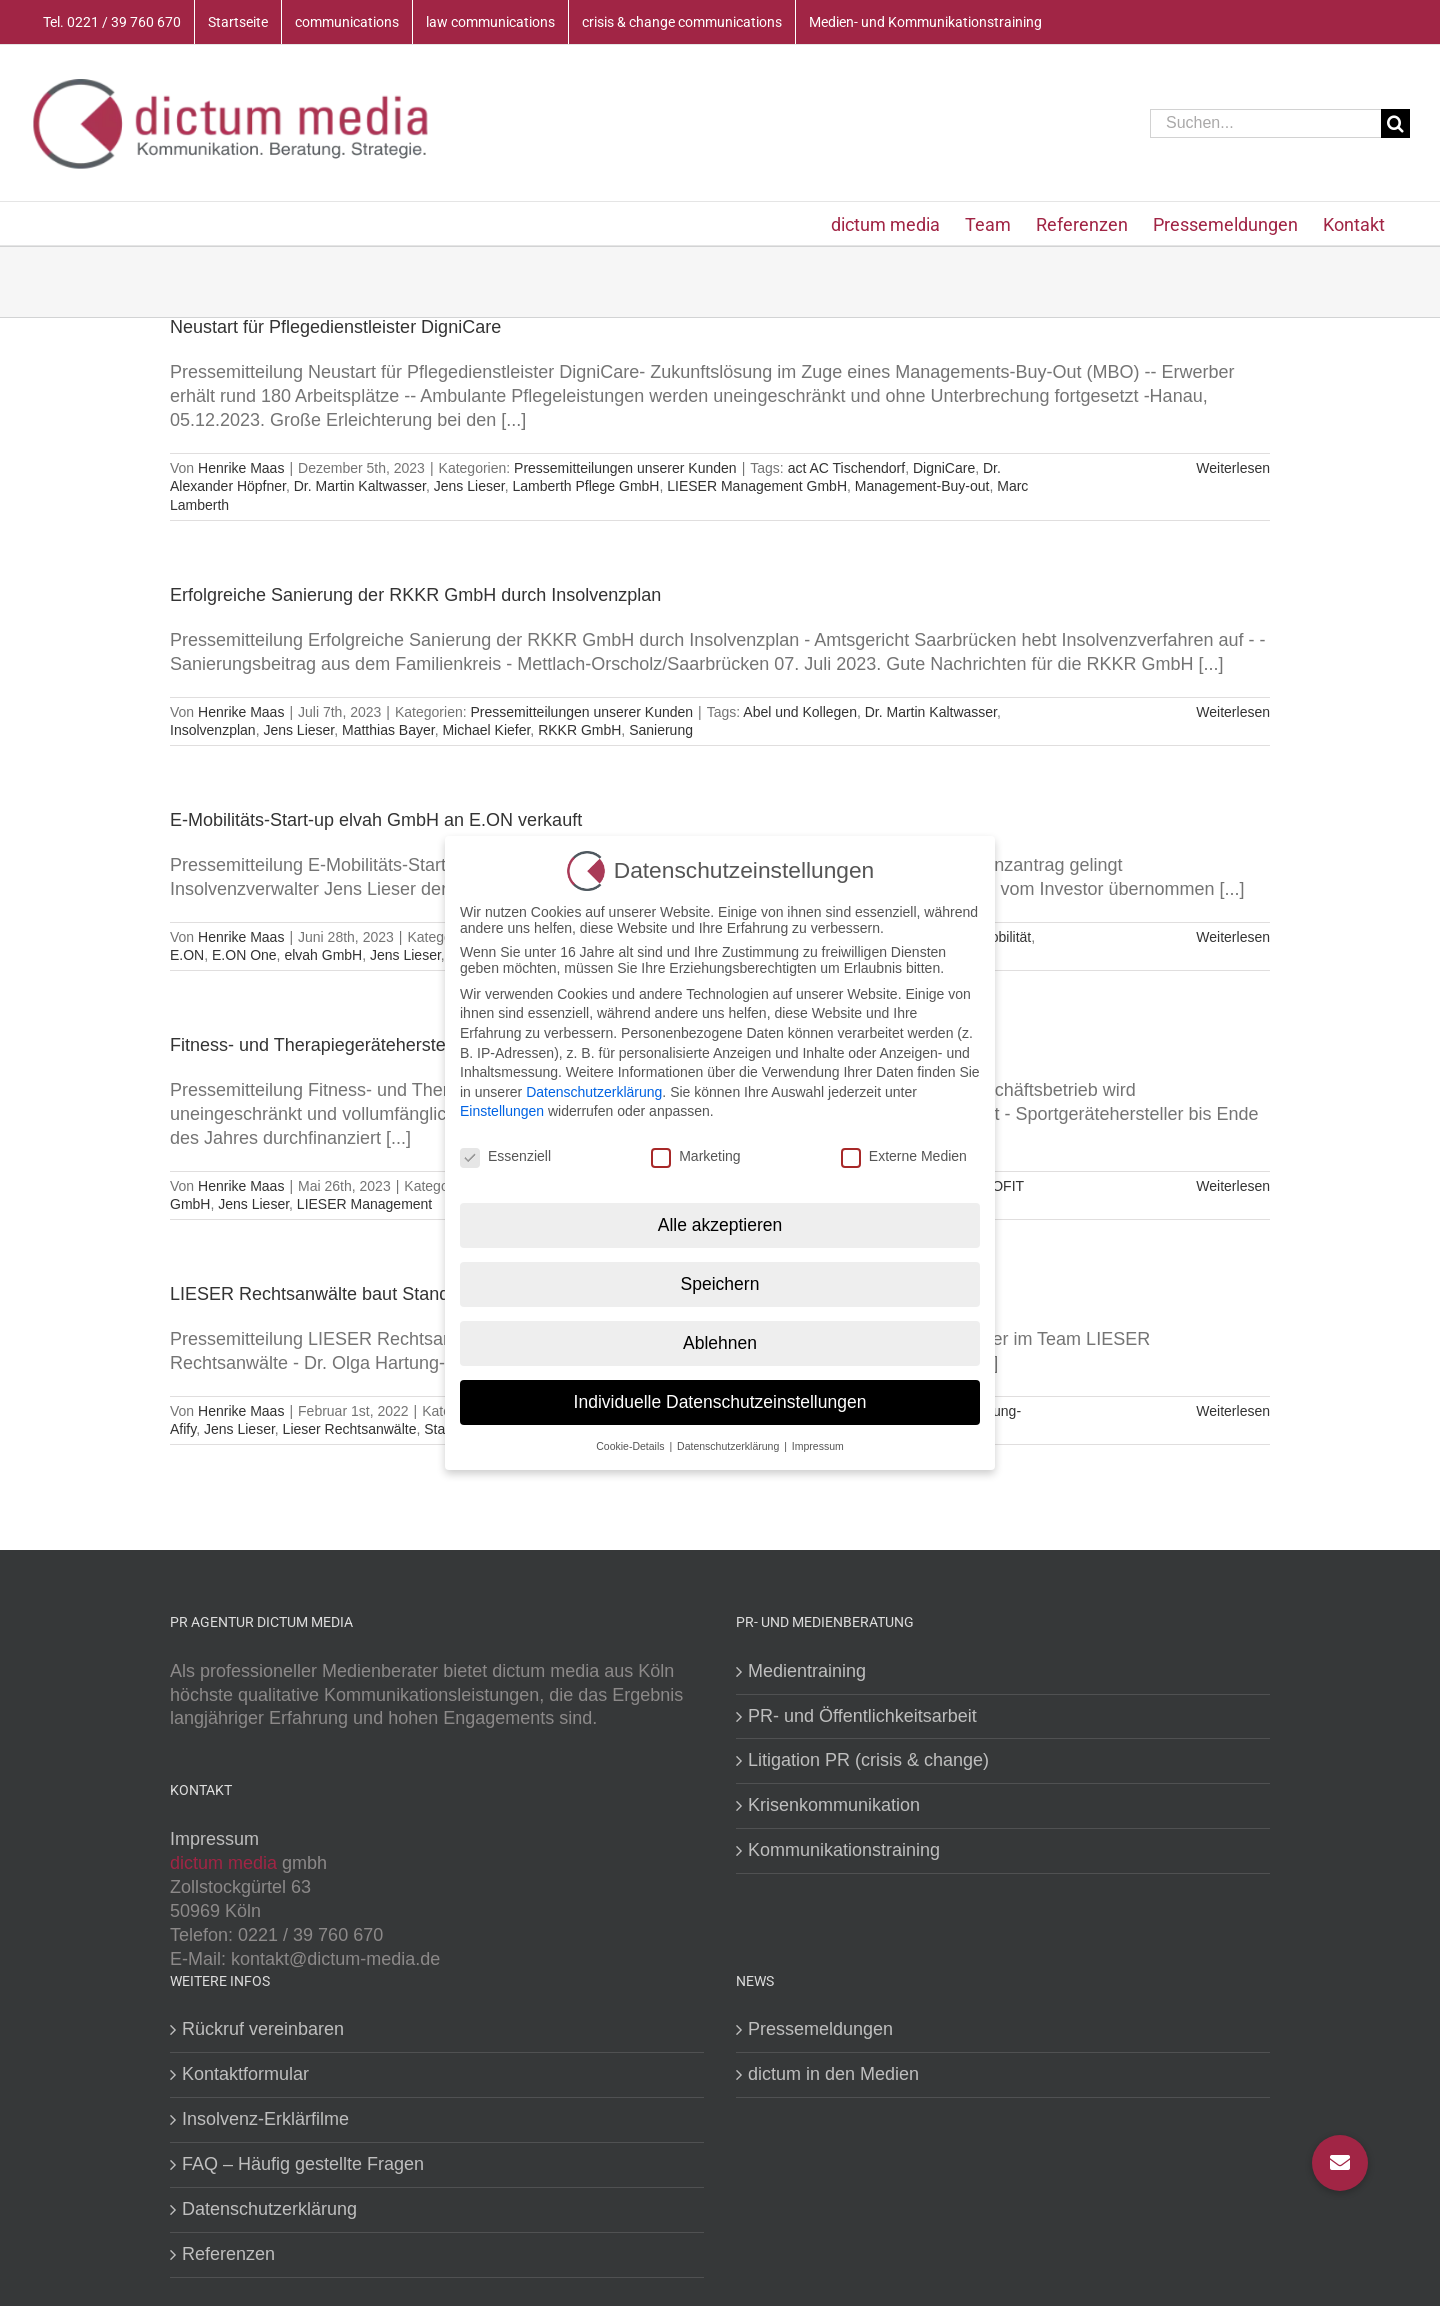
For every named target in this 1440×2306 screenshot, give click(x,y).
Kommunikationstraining (844, 1850)
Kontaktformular (245, 2074)
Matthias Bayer (388, 730)
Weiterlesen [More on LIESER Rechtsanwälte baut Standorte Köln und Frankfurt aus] (1233, 1411)
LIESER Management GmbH (757, 486)
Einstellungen (502, 1109)
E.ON (187, 955)
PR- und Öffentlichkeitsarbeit (862, 1716)
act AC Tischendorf (847, 468)
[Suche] (1395, 123)
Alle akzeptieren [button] (720, 1222)
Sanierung (661, 730)
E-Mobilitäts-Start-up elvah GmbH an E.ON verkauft (376, 820)
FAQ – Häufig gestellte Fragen (303, 2164)
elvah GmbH (323, 955)
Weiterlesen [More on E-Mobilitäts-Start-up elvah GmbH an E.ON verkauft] (1233, 937)
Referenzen (228, 2254)
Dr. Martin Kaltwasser (360, 486)
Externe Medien (904, 1154)
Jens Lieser (469, 486)
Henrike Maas (241, 468)
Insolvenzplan (213, 730)
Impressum (214, 1839)
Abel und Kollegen (800, 712)
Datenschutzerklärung (269, 2209)
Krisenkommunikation (834, 1805)
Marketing (695, 1154)
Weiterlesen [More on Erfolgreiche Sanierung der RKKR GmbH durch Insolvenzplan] (1233, 712)
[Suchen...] (1265, 123)
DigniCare (944, 468)
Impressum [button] (818, 1443)
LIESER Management (364, 1204)
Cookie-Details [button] (631, 1443)
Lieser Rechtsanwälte (350, 1429)
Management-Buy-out (922, 486)
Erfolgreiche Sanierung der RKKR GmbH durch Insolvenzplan (415, 595)
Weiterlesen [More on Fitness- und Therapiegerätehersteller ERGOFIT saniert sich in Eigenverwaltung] (1233, 1186)
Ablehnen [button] (720, 1340)
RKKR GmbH (579, 730)
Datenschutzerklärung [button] (729, 1443)
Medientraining (807, 1671)
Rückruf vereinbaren (263, 2029)
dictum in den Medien (833, 2074)
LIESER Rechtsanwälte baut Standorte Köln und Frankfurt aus (418, 1294)
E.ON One (244, 955)
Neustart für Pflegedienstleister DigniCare (335, 327)
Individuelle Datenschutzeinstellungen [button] (720, 1399)
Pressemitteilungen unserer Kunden (625, 468)
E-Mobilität (998, 937)
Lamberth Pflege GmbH (585, 486)
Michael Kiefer (486, 730)
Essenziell (505, 1154)
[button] (1340, 2163)
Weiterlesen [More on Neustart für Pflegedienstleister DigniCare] (1233, 468)
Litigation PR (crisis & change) (868, 1760)
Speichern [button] (720, 1281)
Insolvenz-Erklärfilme (265, 2119)
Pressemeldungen (820, 2029)
